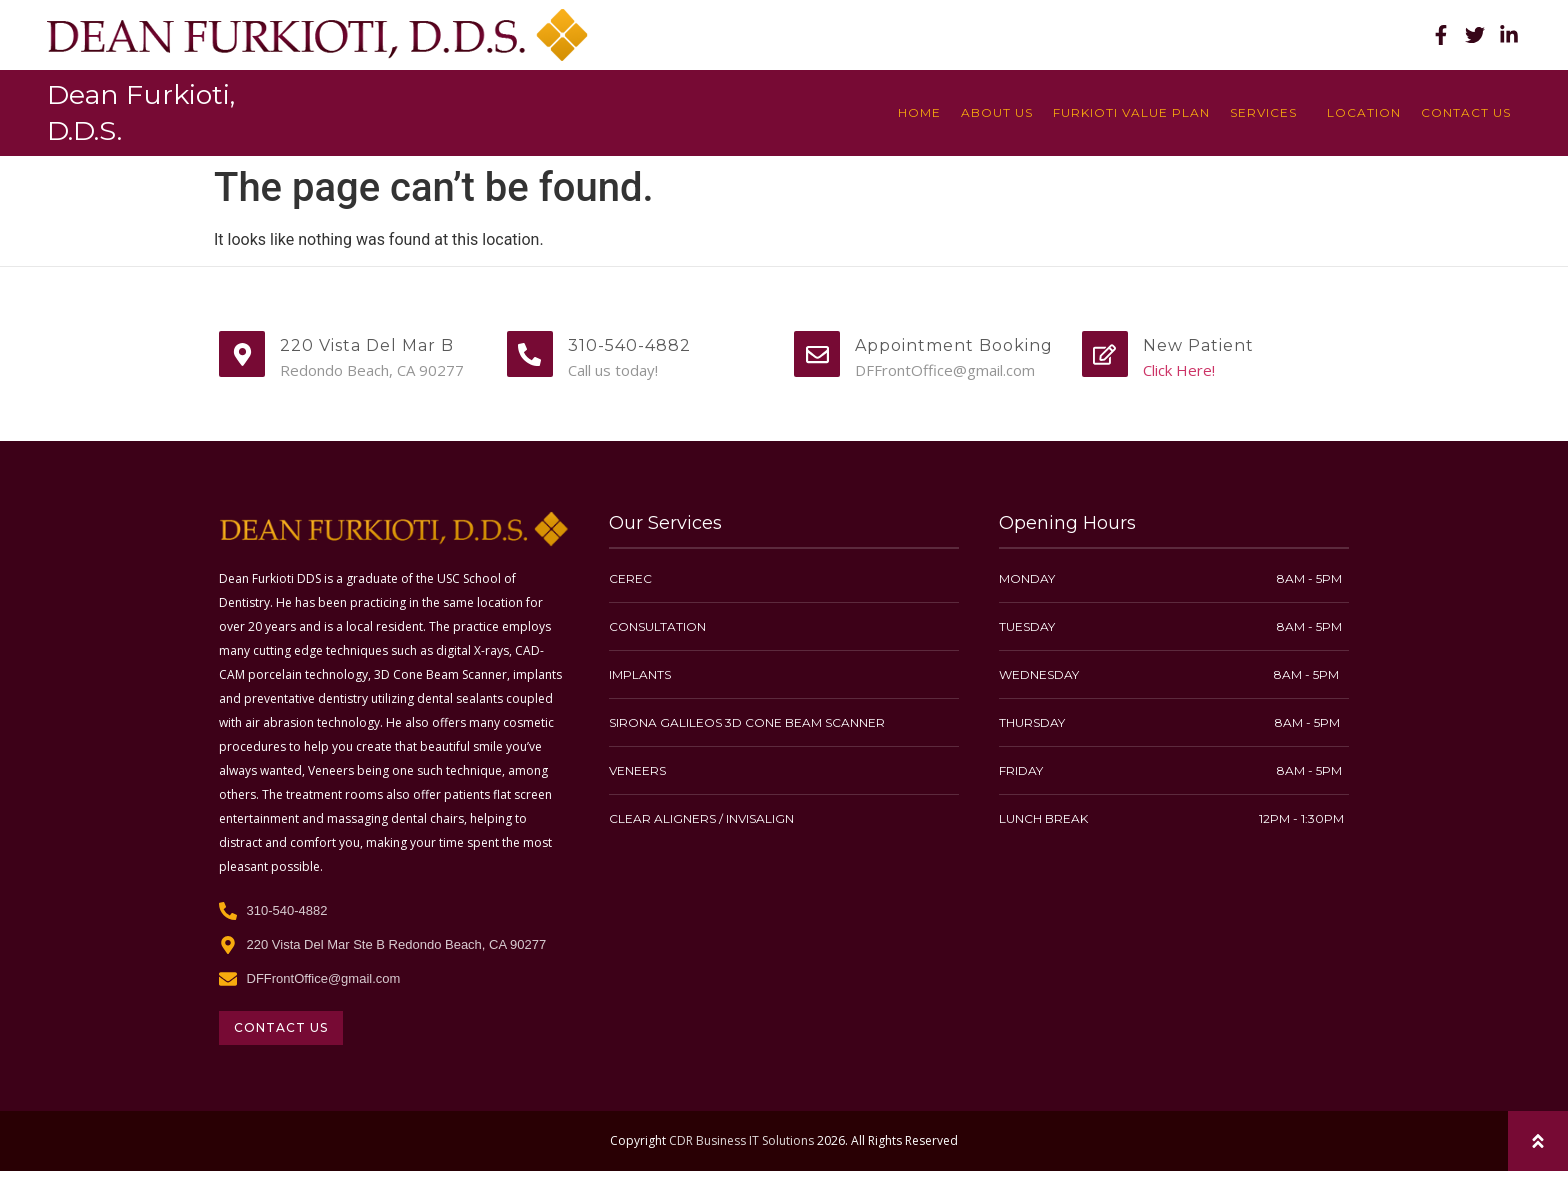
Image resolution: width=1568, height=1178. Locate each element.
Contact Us (1466, 112)
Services (1268, 113)
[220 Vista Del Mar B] (242, 354)
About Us (997, 112)
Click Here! (1179, 370)
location (1364, 112)
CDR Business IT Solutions (741, 1140)
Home (919, 112)
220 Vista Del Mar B (367, 345)
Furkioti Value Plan (1131, 112)
